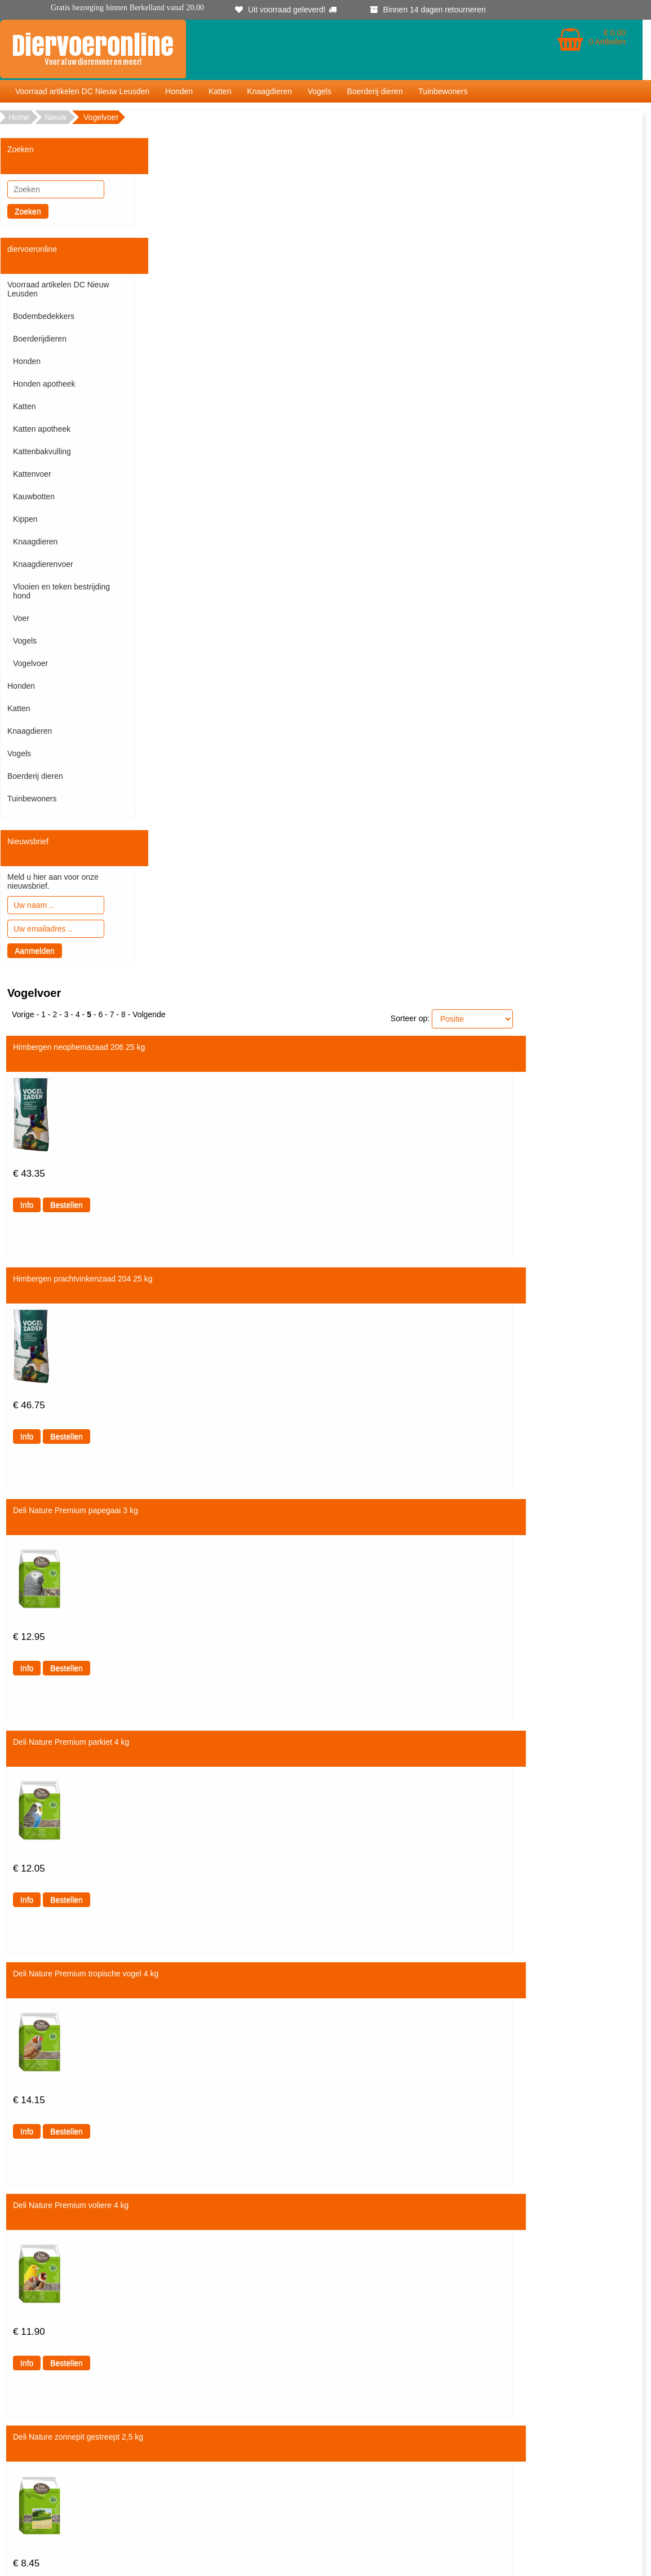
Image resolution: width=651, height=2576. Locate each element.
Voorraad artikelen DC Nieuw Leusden (82, 91)
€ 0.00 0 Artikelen (607, 37)
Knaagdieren (269, 91)
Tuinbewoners (442, 91)
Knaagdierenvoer (43, 564)
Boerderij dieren (375, 91)
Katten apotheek (41, 428)
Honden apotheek (44, 383)
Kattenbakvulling (42, 451)
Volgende (148, 1014)
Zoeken (28, 211)
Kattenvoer (32, 473)
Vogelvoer (30, 663)
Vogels (319, 91)
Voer (21, 618)
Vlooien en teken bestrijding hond (61, 591)
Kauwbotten (34, 496)
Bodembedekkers (43, 316)
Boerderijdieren (40, 338)
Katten (220, 91)
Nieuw (56, 117)
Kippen (25, 519)
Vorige (23, 1014)
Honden (179, 91)
